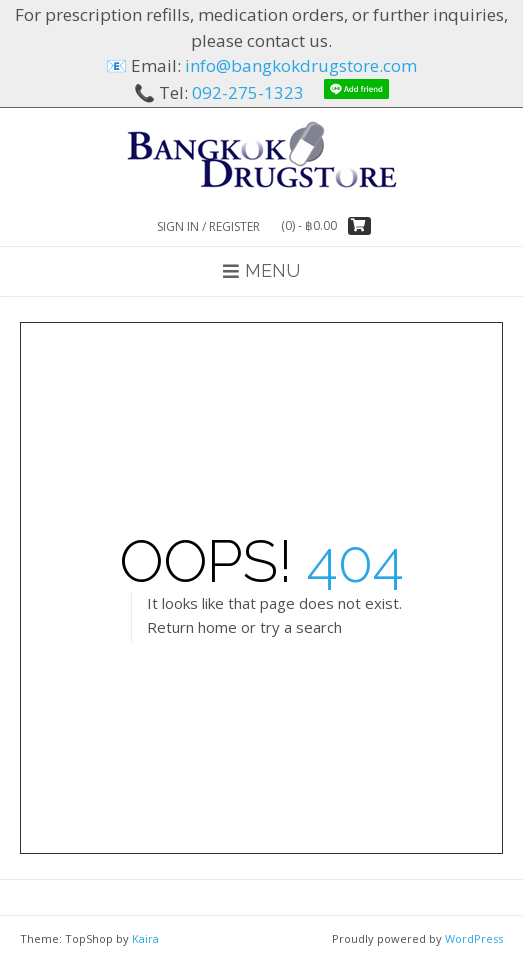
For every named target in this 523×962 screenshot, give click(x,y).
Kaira (145, 938)
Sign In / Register (208, 226)
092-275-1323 (248, 92)
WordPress (474, 938)
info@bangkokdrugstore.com (301, 65)
